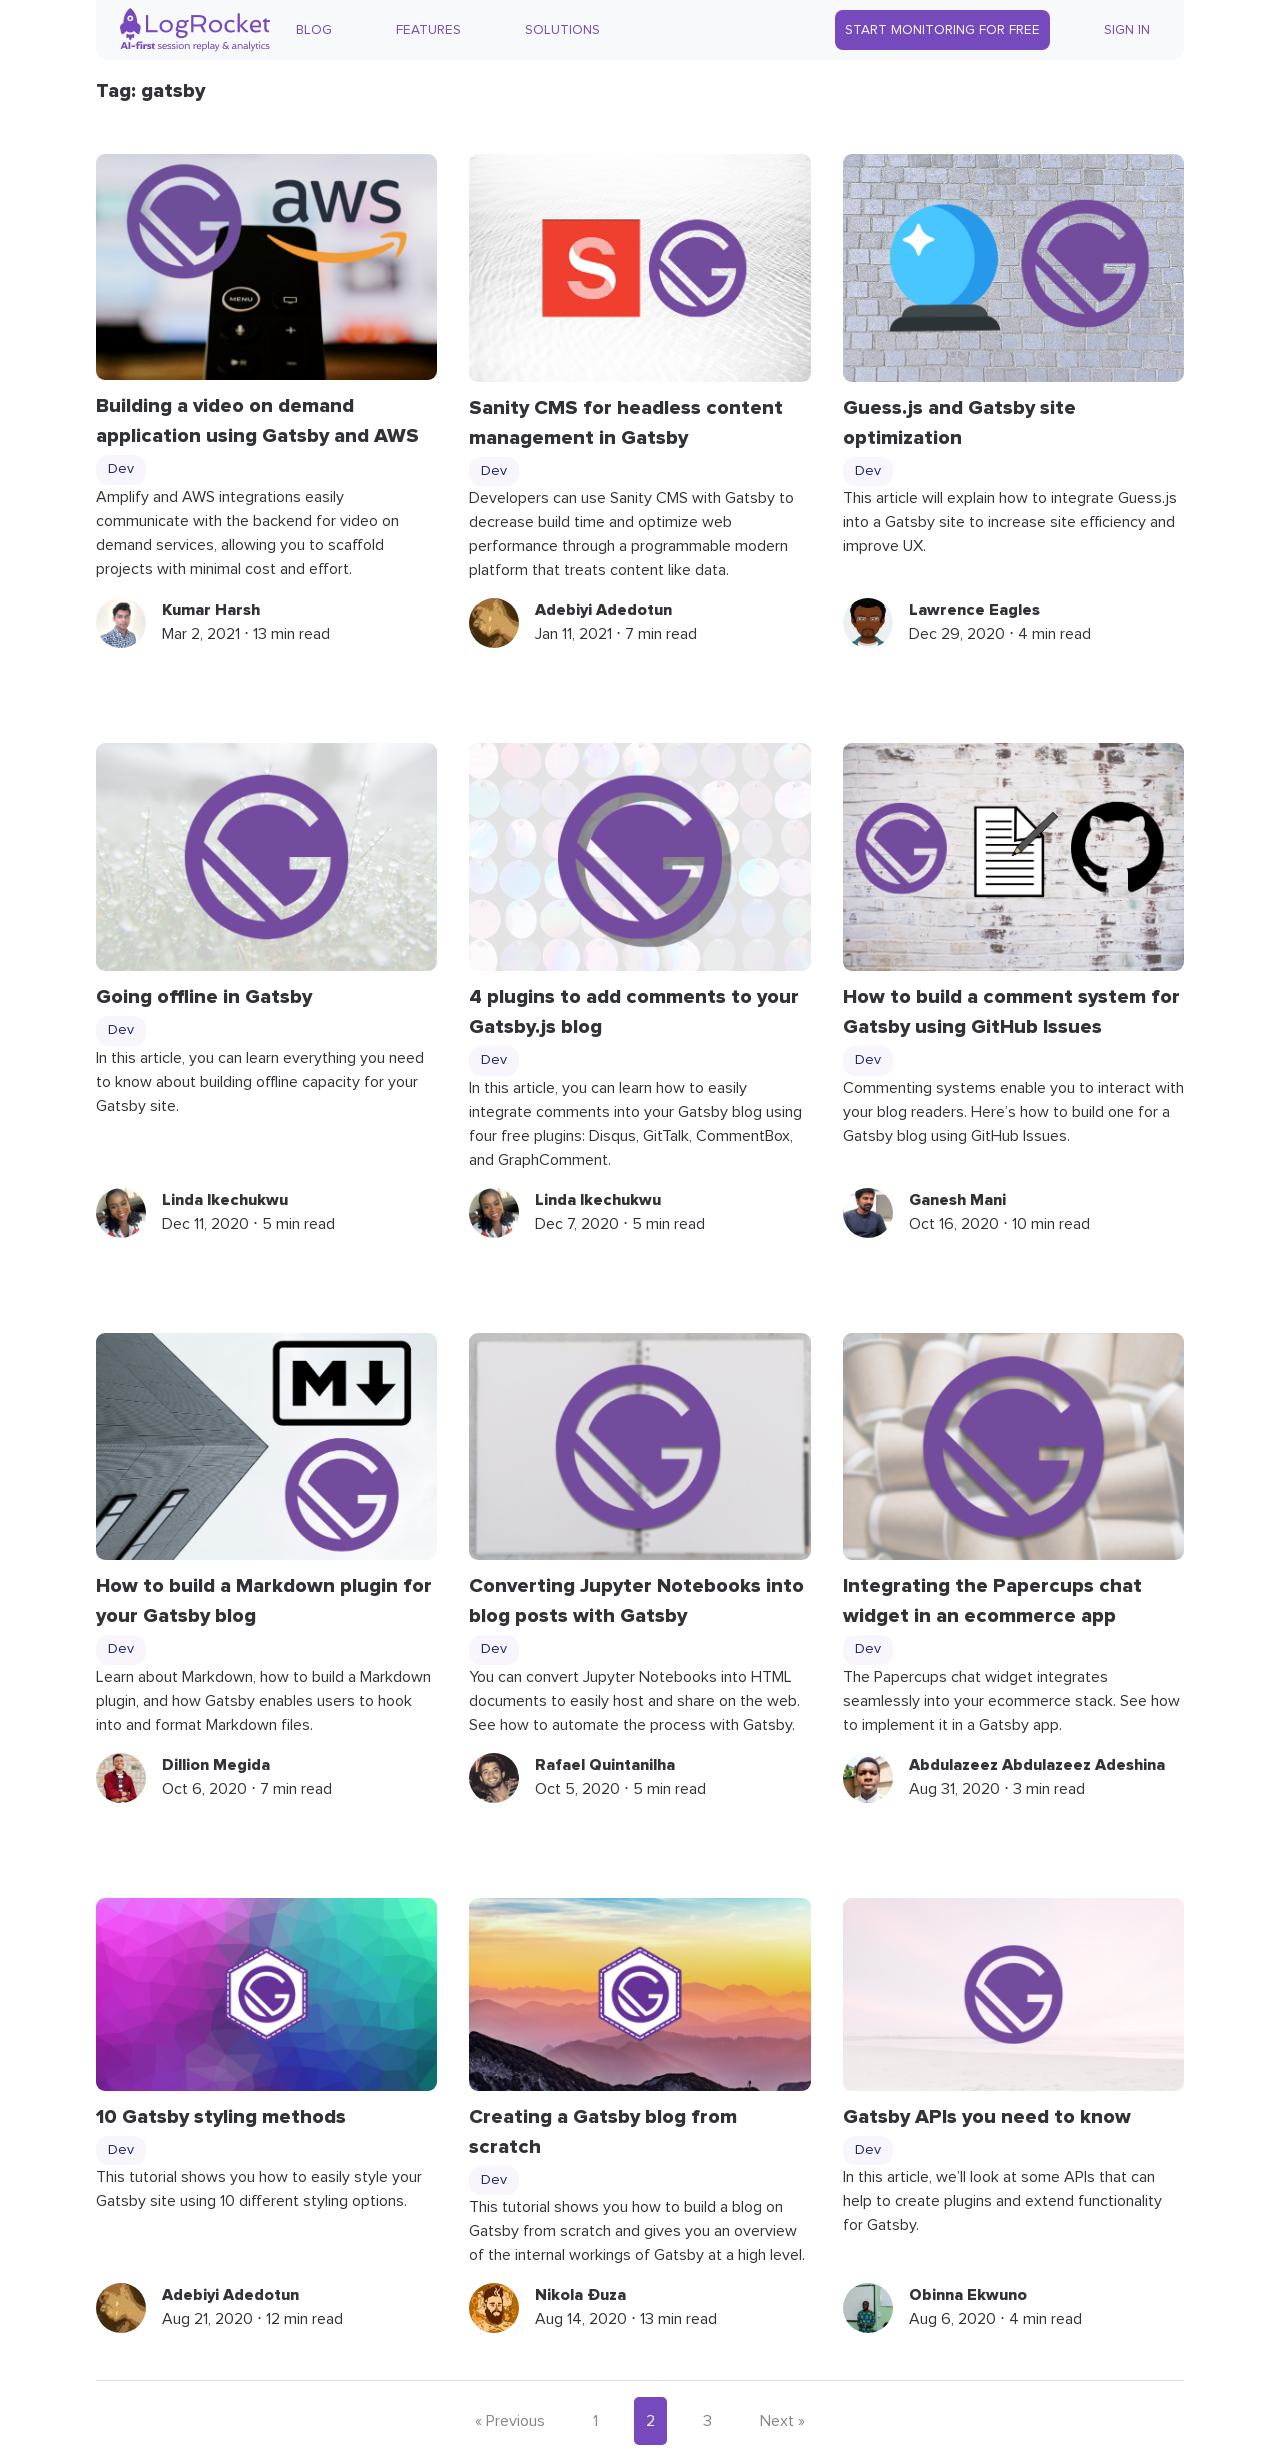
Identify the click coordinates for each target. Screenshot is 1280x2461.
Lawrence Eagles (974, 610)
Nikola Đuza (580, 2295)
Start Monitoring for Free (942, 30)
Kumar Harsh (211, 610)
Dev (121, 469)
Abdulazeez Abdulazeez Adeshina (1037, 1765)
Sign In (1127, 30)
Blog (314, 30)
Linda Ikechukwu (225, 1200)
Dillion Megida (216, 1765)
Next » (782, 2421)
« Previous (510, 2421)
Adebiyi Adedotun (603, 610)
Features (428, 30)
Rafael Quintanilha (605, 1765)
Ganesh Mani (957, 1200)
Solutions (562, 30)
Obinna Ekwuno (968, 2295)
